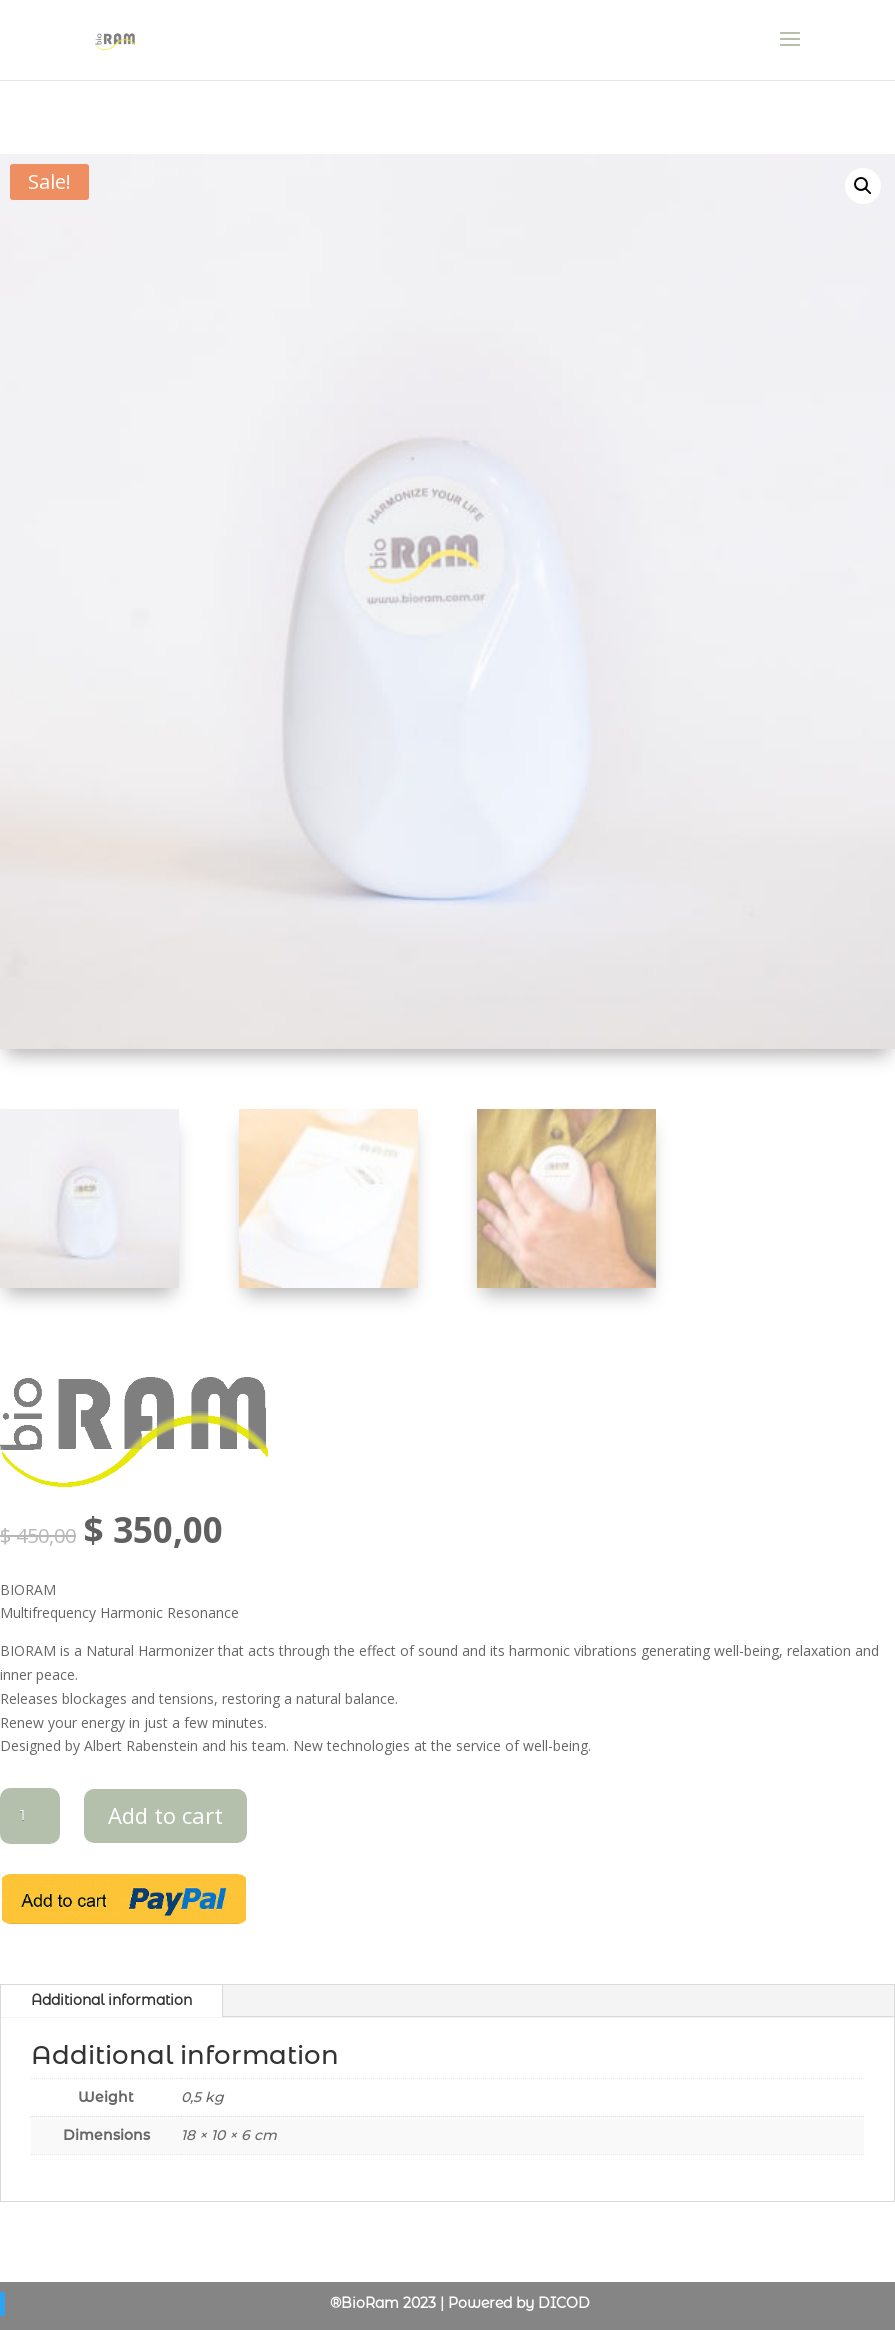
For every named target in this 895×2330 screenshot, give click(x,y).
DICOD (564, 2303)
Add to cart (165, 1815)
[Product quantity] (30, 1816)
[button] (863, 186)
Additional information (111, 2000)
